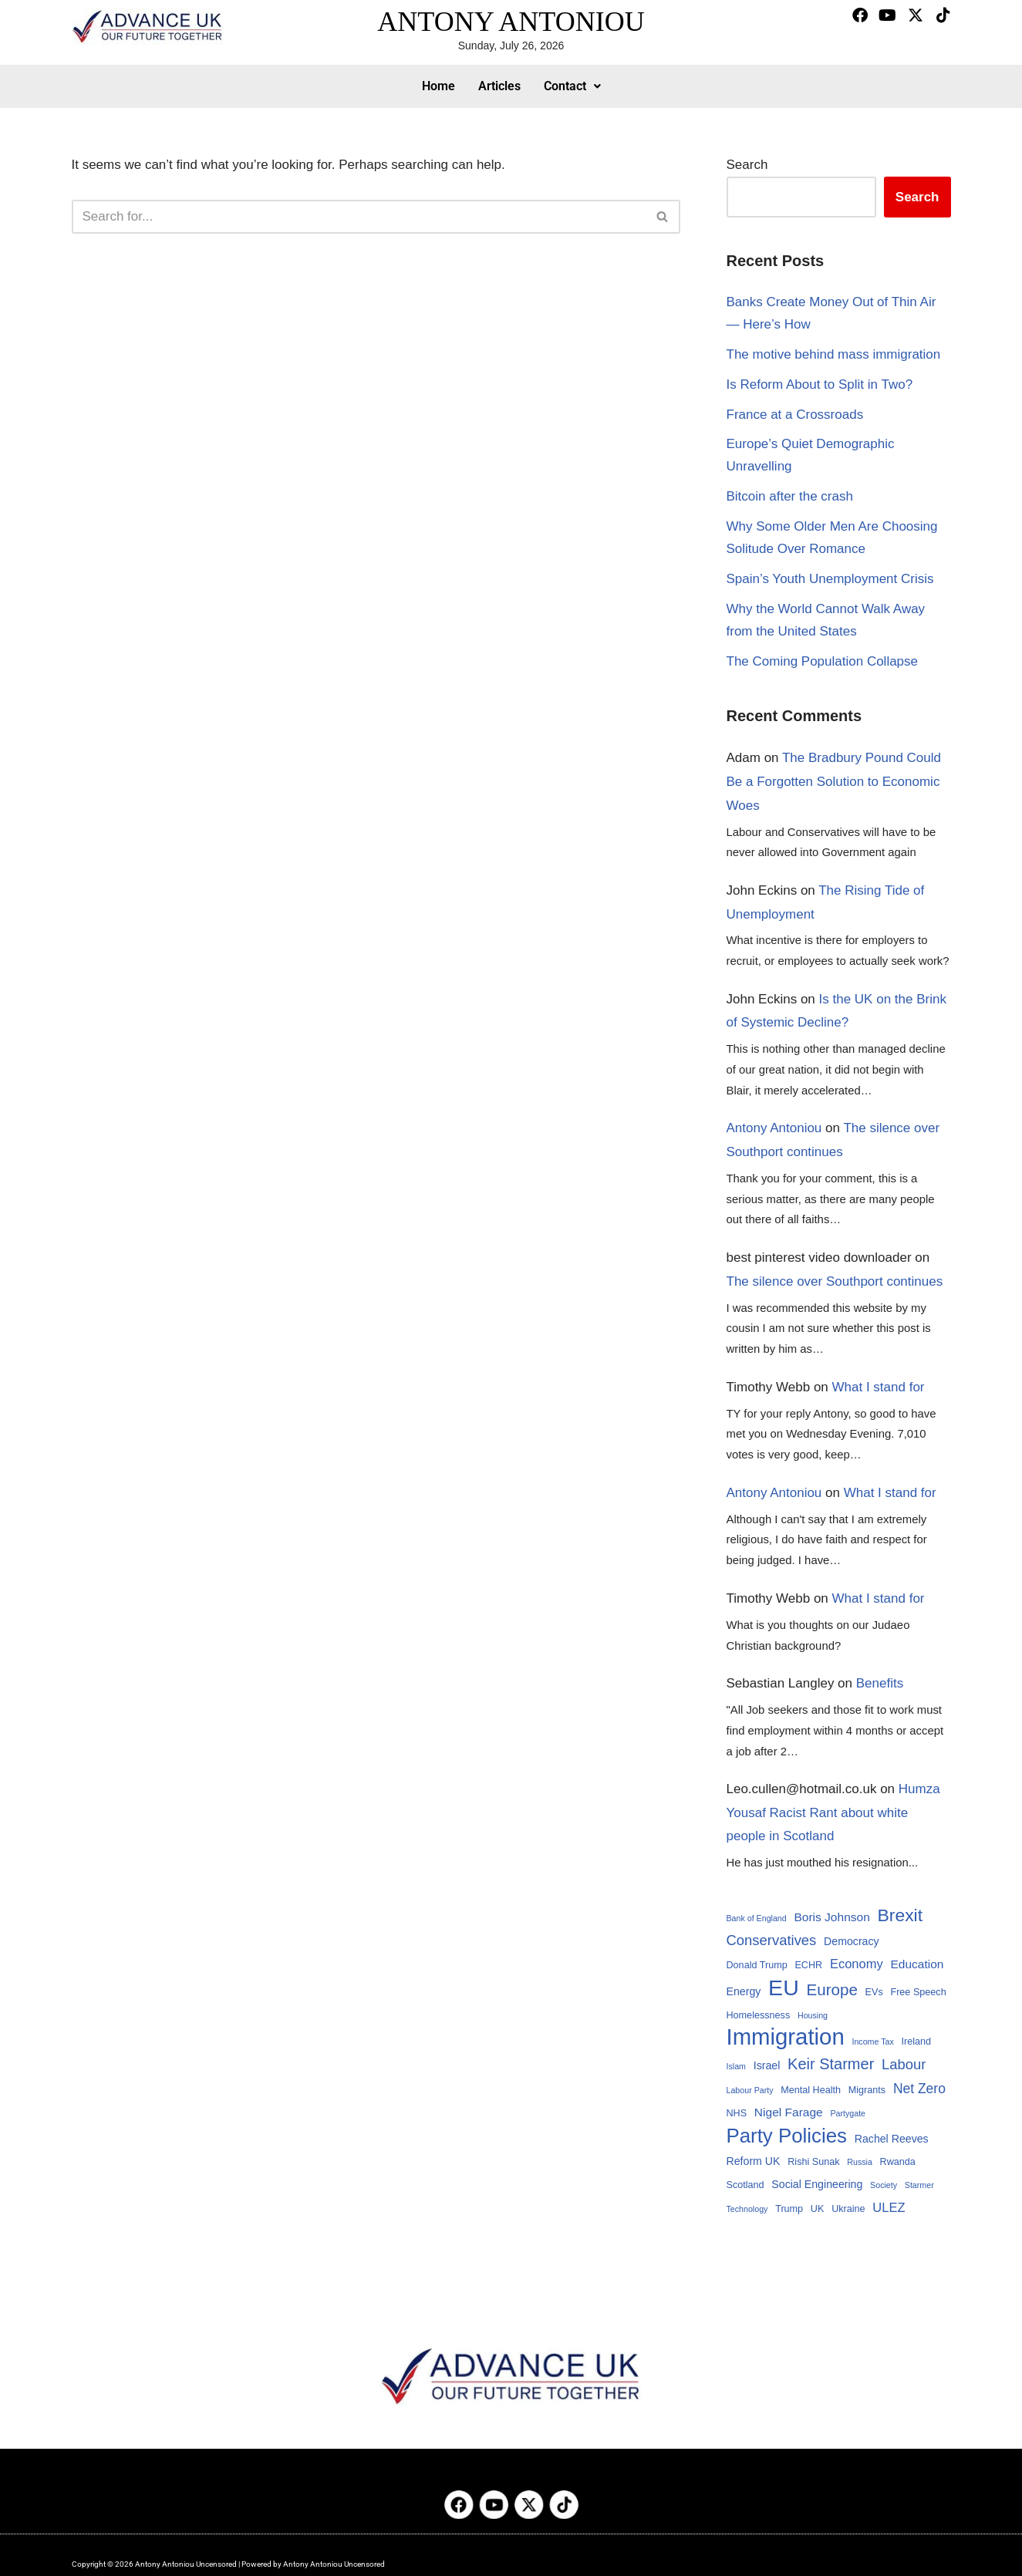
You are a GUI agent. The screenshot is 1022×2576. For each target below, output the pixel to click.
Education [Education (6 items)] (916, 1964)
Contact (572, 86)
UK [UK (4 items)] (818, 2208)
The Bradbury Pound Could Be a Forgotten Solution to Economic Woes (834, 781)
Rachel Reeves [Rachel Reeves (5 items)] (892, 2139)
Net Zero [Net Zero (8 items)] (919, 2088)
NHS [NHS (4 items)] (737, 2113)
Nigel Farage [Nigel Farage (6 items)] (788, 2112)
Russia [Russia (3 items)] (859, 2161)
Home (438, 86)
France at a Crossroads (795, 414)
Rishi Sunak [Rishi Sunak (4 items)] (813, 2161)
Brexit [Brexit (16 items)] (900, 1915)
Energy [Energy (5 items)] (744, 1991)
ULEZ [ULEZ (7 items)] (888, 2207)
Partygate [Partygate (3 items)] (847, 2113)
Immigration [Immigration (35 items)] (786, 2037)
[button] (572, 86)
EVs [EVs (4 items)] (874, 1992)
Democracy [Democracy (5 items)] (851, 1941)
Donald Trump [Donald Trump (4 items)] (757, 1965)
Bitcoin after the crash (790, 496)
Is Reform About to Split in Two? (820, 384)
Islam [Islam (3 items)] (736, 2066)
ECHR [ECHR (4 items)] (808, 1965)
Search (747, 164)
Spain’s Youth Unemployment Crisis (830, 579)
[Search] (359, 217)
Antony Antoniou (774, 1128)
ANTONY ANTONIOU (510, 21)
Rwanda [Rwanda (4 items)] (898, 2161)
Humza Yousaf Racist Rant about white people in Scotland (833, 1812)
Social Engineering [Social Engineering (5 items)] (816, 2184)
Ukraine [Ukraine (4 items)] (848, 2208)
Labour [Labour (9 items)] (904, 2064)
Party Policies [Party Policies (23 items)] (787, 2135)
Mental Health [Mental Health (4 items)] (811, 2090)
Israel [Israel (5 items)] (767, 2065)
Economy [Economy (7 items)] (856, 1964)
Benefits (879, 1683)
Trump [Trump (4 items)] (789, 2208)
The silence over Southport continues (835, 1281)
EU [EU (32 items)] (783, 1988)
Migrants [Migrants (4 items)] (866, 2090)
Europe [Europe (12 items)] (831, 1989)
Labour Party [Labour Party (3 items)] (750, 2090)
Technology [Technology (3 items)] (747, 2209)
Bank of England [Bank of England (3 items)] (757, 1918)
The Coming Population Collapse (823, 661)
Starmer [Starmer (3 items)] (919, 2185)
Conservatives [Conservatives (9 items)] (772, 1940)
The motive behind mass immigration (834, 354)
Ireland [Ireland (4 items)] (916, 2041)
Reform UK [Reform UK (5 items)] (754, 2161)
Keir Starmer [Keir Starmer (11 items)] (831, 2063)
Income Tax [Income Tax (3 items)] (872, 2041)
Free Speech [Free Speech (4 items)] (918, 1992)
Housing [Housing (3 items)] (813, 2015)
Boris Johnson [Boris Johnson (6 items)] (831, 1917)
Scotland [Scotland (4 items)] (745, 2185)
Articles (499, 86)
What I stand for (878, 1387)
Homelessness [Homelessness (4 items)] (759, 2015)
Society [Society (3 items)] (883, 2185)
